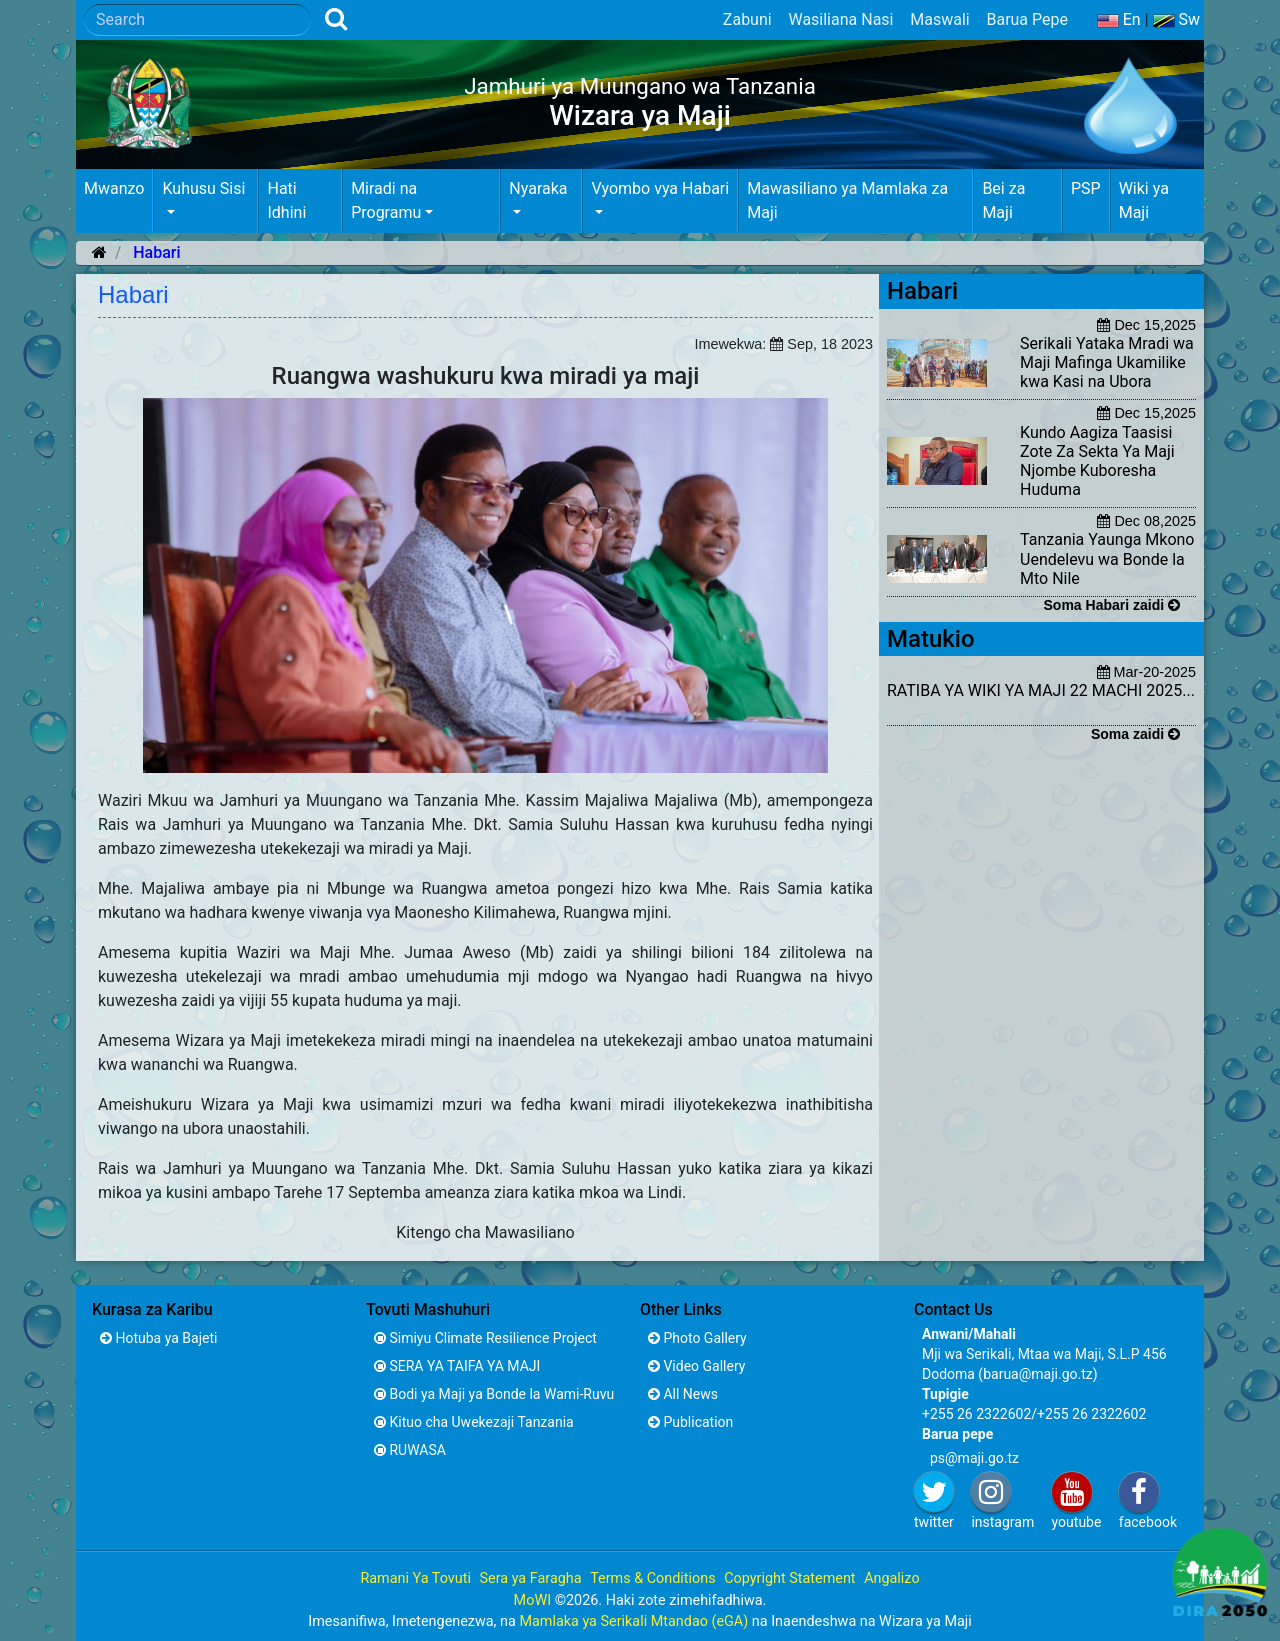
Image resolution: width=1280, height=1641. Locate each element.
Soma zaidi (1135, 734)
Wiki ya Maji (1144, 200)
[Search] (197, 20)
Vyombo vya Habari (660, 188)
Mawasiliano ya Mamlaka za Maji (847, 200)
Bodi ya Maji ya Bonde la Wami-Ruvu (494, 1394)
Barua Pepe (1027, 19)
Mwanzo (114, 188)
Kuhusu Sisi (203, 188)
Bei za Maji (1003, 200)
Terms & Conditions (652, 1578)
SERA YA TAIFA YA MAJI (457, 1366)
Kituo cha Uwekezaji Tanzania (474, 1422)
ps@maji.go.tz (974, 1458)
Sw (1177, 19)
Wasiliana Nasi (840, 19)
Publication (690, 1422)
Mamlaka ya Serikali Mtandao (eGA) (633, 1621)
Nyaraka (538, 188)
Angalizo (891, 1578)
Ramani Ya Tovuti (415, 1578)
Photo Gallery (697, 1338)
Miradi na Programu (386, 200)
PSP (1086, 188)
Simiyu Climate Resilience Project (485, 1338)
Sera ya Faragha (530, 1578)
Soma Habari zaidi (1112, 605)
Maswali (939, 19)
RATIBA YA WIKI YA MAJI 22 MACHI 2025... (1041, 690)
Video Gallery (696, 1366)
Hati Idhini (286, 200)
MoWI (534, 1600)
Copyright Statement (789, 1578)
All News (683, 1394)
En (1119, 19)
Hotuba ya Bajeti (158, 1338)
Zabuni (747, 19)
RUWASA (410, 1450)
